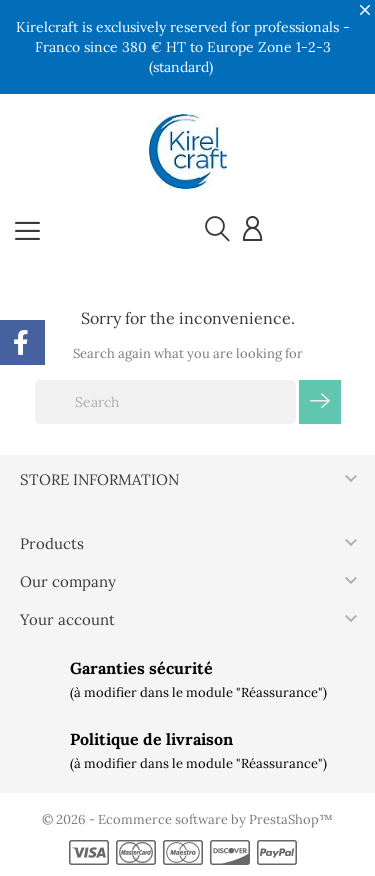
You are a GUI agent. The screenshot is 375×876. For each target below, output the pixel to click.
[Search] (165, 402)
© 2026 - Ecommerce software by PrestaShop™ (187, 819)
